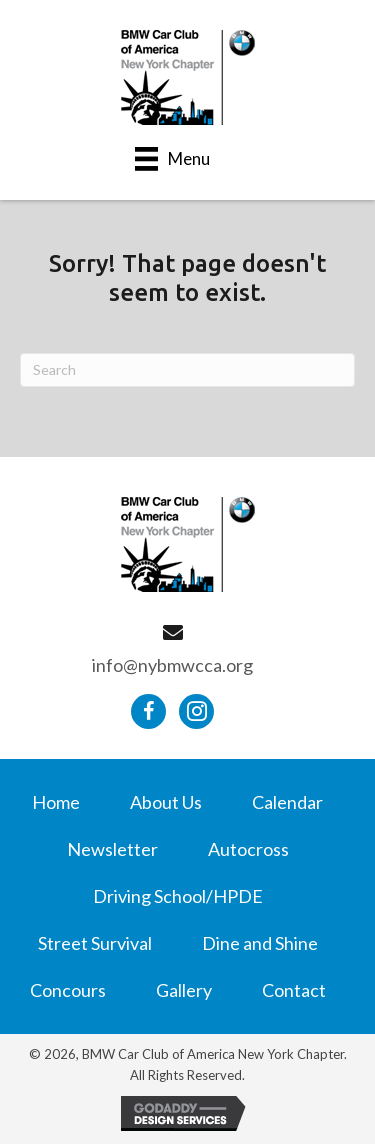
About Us (166, 802)
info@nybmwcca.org (172, 665)
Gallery (184, 990)
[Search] (187, 370)
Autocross (248, 849)
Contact (294, 990)
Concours (68, 990)
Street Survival (95, 943)
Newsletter (112, 849)
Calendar (287, 802)
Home (56, 802)
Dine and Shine (260, 943)
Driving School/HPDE (178, 896)
